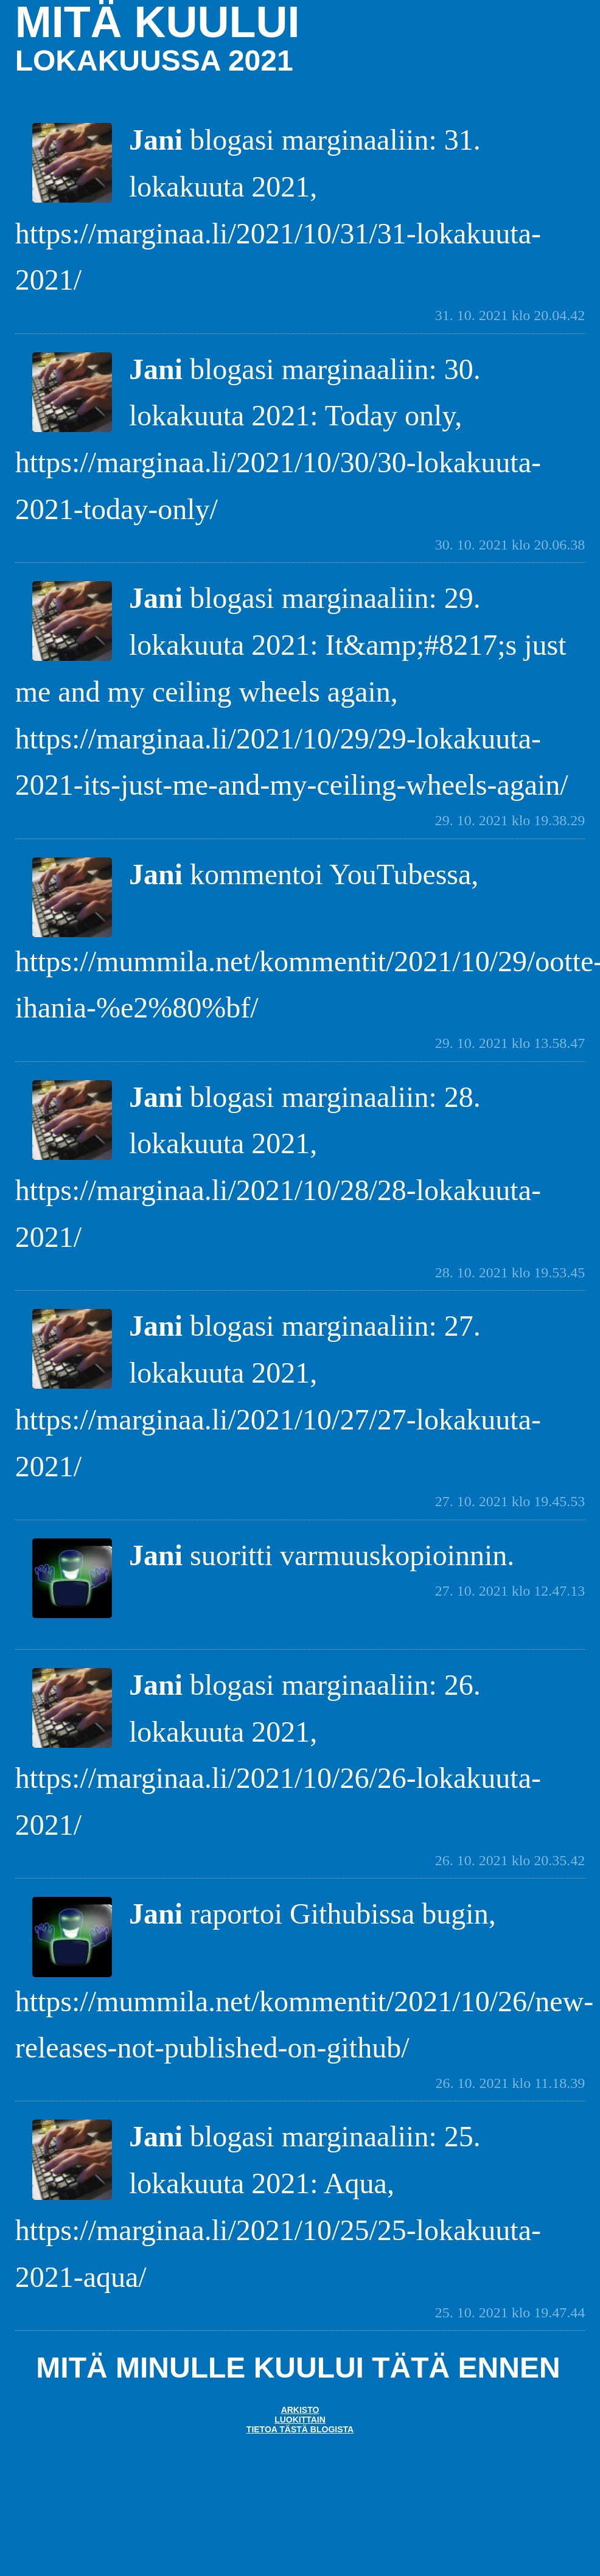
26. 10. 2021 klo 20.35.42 (510, 1860)
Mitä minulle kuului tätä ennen (298, 2367)
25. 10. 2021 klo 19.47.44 (510, 2312)
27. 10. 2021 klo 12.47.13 (510, 1591)
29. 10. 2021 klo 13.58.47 (510, 1043)
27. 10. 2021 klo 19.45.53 (510, 1501)
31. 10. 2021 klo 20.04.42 (510, 315)
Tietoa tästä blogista (300, 2429)
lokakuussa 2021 (154, 60)
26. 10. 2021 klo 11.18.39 (510, 2083)
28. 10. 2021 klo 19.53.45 (510, 1272)
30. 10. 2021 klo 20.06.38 (510, 545)
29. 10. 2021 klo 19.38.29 (510, 820)
